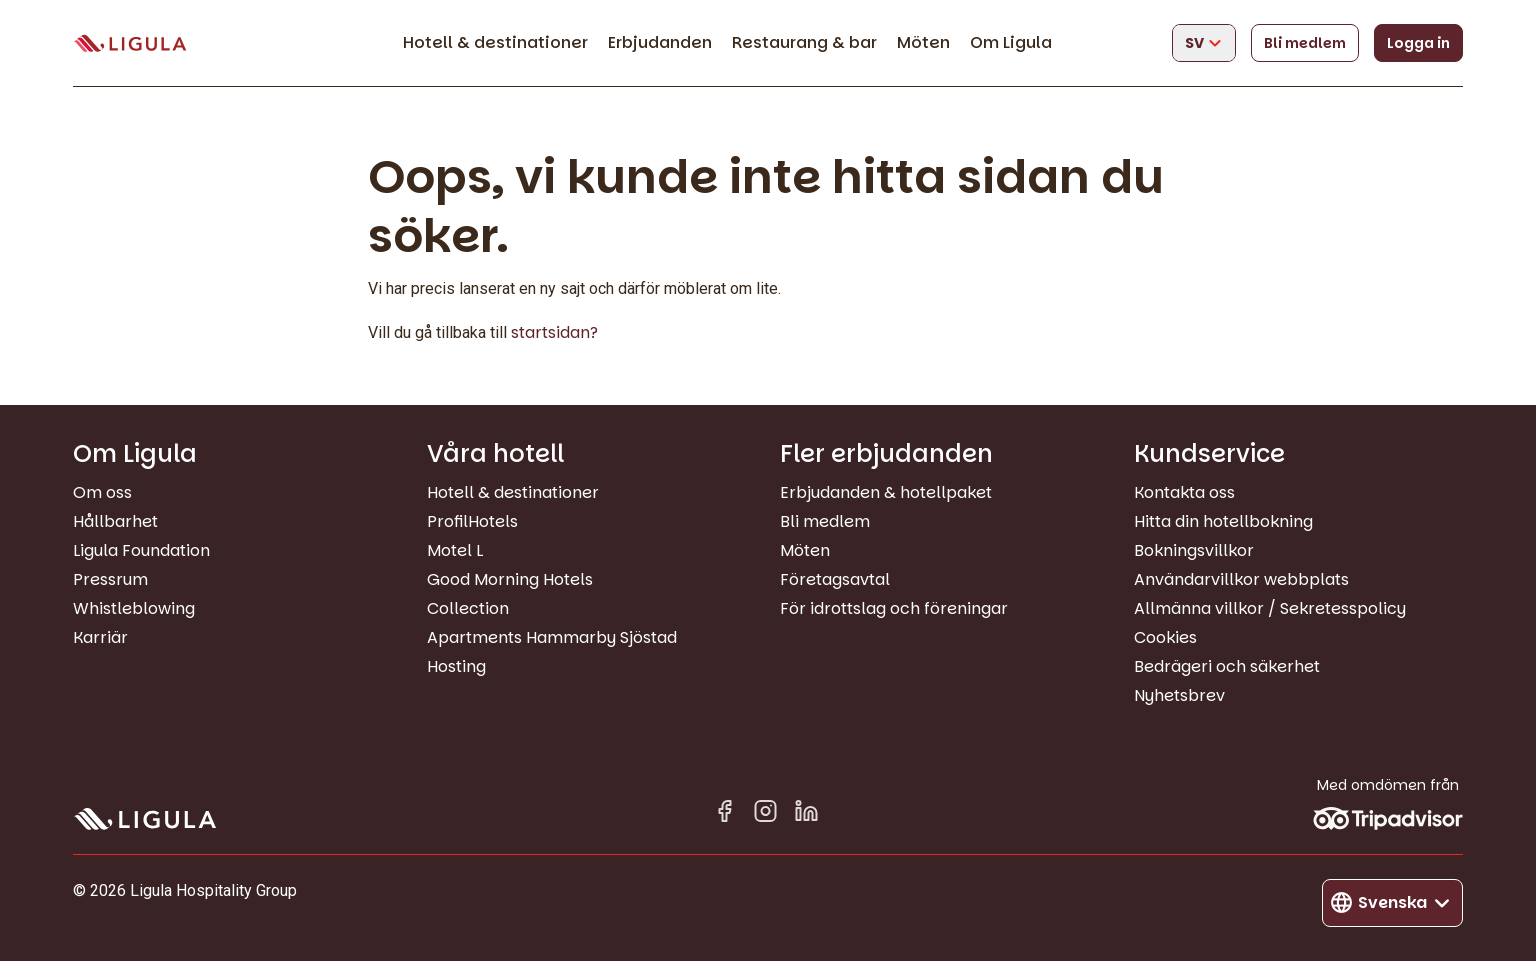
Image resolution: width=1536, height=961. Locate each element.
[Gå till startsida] (130, 43)
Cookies (1165, 637)
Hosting (456, 666)
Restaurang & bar (804, 42)
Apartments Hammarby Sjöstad (552, 637)
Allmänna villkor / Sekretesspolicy (1270, 608)
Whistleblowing (134, 608)
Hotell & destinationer (495, 42)
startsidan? (554, 332)
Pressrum (110, 579)
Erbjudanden (660, 42)
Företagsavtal (835, 579)
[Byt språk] (1204, 43)
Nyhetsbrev (1179, 695)
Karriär (100, 637)
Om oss (102, 492)
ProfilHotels (472, 521)
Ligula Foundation (141, 550)
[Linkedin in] (806, 814)
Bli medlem (1305, 43)
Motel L (455, 550)
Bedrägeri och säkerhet (1227, 666)
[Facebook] (724, 814)
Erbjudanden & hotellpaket (886, 492)
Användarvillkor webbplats (1241, 579)
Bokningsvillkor (1194, 550)
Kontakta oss (1184, 492)
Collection (468, 608)
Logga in (1418, 43)
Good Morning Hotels (510, 579)
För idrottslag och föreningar (894, 608)
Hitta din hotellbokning (1223, 521)
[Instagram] (765, 814)
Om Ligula (1011, 42)
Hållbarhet (115, 521)
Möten (923, 42)
